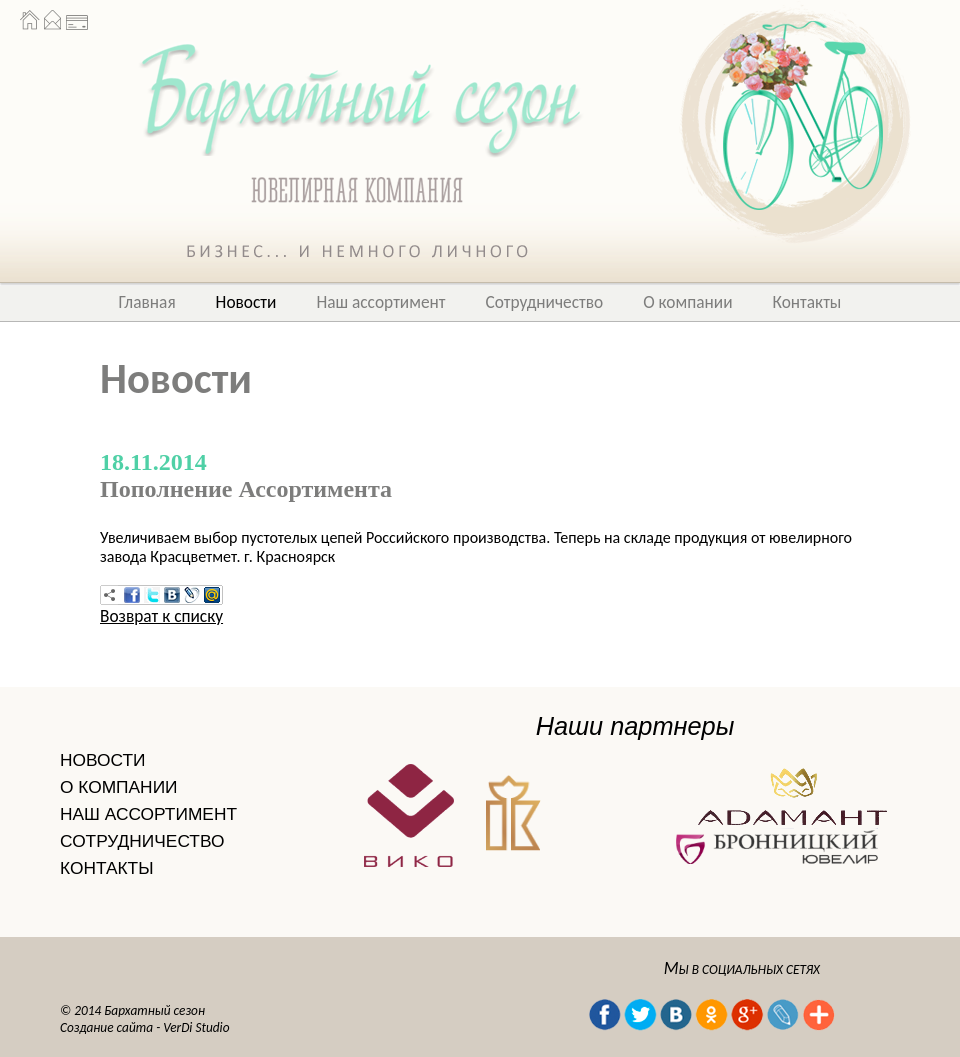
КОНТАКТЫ (106, 868)
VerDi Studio (196, 1027)
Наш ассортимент (380, 302)
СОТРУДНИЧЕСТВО (142, 841)
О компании (687, 302)
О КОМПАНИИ (119, 787)
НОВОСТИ (102, 760)
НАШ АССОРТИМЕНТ (148, 814)
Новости (246, 302)
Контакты (807, 302)
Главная (147, 302)
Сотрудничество (545, 302)
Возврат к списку (161, 616)
